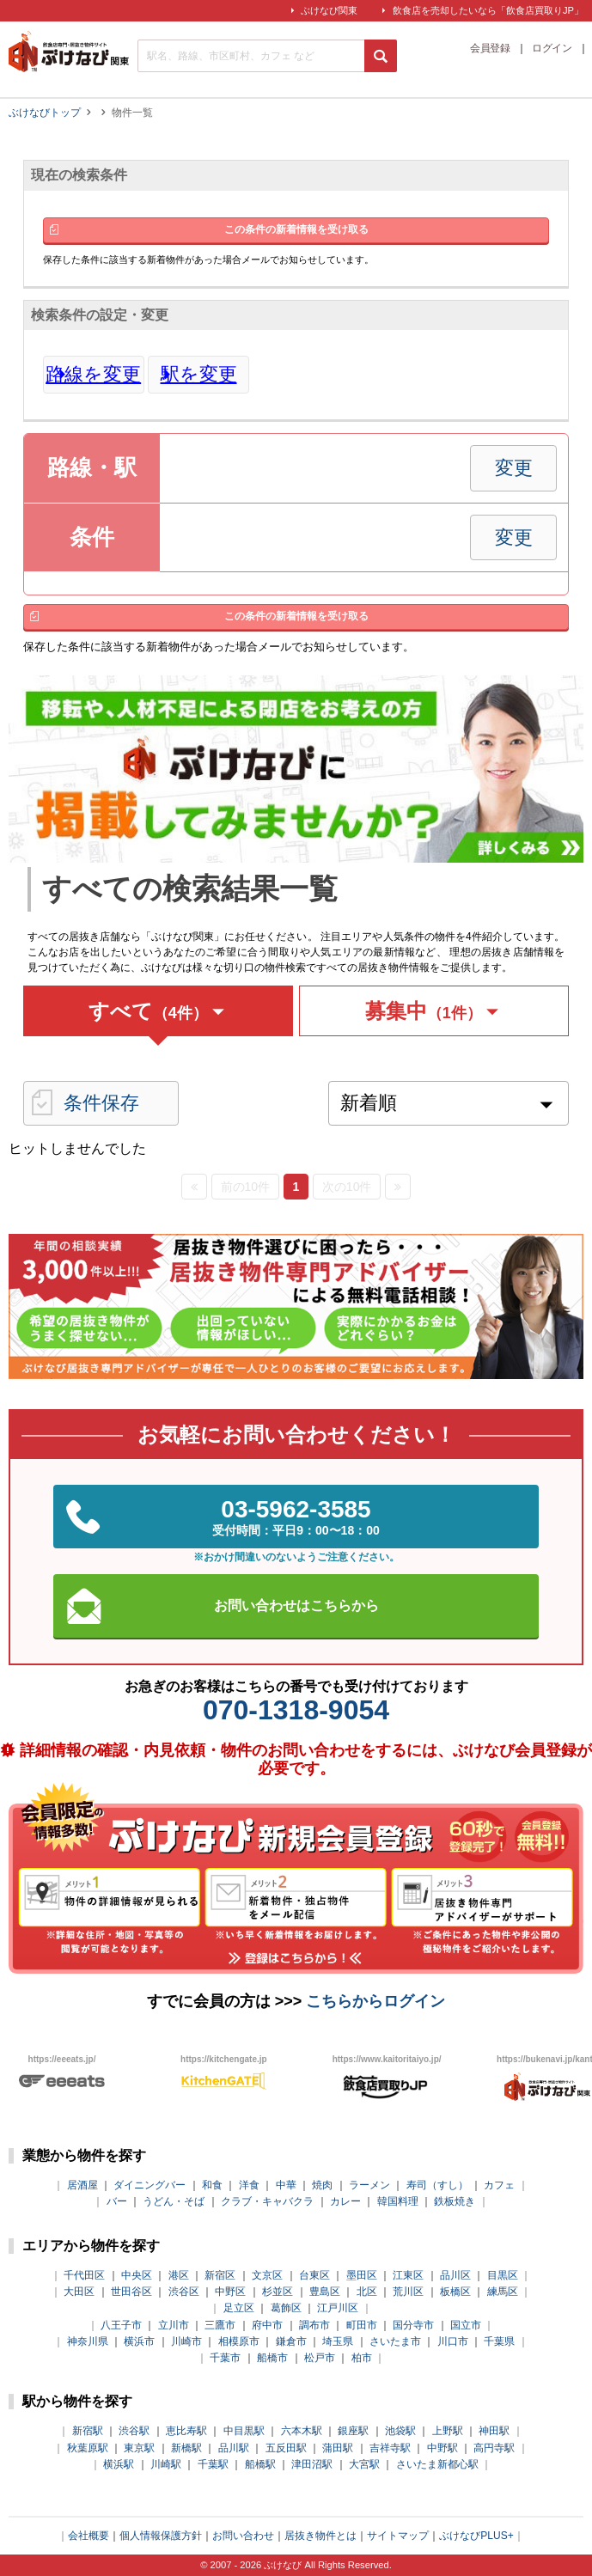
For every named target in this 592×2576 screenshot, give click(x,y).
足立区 (238, 2308)
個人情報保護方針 (160, 2536)
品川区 (455, 2275)
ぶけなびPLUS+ (476, 2536)
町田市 (361, 2325)
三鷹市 (219, 2325)
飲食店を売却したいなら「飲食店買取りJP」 (488, 10)
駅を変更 (199, 374)
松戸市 (319, 2358)
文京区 (267, 2275)
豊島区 (324, 2292)
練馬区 (502, 2292)
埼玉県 (337, 2341)
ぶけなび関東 (329, 10)
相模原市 (238, 2341)
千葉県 (499, 2341)
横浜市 (139, 2341)
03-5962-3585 (296, 1516)
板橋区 (455, 2292)
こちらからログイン (375, 2001)
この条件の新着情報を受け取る (296, 229)
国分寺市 (413, 2325)
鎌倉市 (291, 2341)
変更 (514, 468)
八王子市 (121, 2325)
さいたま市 (395, 2341)
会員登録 (490, 48)
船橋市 (272, 2358)
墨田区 (361, 2275)
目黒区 (502, 2275)
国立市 (465, 2325)
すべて (158, 1010)
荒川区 (408, 2292)
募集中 (434, 1010)
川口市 (452, 2341)
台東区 (314, 2275)
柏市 (361, 2358)
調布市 (314, 2325)
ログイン (551, 48)
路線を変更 (93, 374)
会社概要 (88, 2536)
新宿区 (219, 2275)
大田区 (79, 2292)
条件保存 (101, 1103)
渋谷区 (183, 2292)
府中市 (267, 2325)
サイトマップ (398, 2536)
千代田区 (84, 2275)
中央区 (136, 2275)
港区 (178, 2275)
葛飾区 (286, 2308)
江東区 (408, 2275)
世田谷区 (131, 2292)
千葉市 (225, 2358)
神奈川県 (87, 2341)
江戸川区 (337, 2308)
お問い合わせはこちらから (296, 1605)
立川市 (173, 2325)
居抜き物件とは (320, 2536)
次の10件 (347, 1186)
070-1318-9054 (296, 1709)
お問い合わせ (243, 2536)
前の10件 (246, 1186)
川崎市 (186, 2341)
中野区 (230, 2292)
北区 (367, 2292)
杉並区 (277, 2292)
